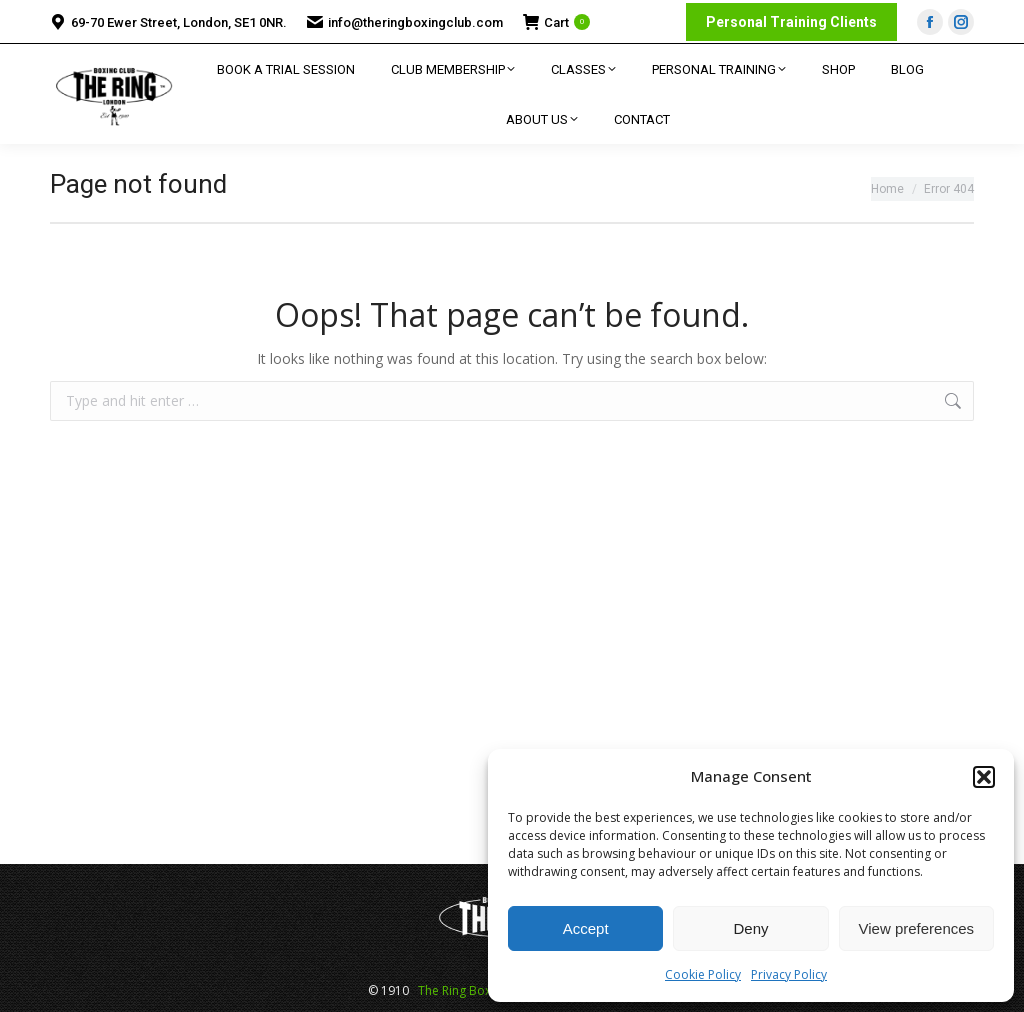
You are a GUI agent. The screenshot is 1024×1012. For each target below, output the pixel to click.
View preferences (917, 928)
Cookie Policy (703, 974)
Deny (750, 928)
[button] (984, 777)
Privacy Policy (789, 974)
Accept (586, 928)
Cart (556, 22)
